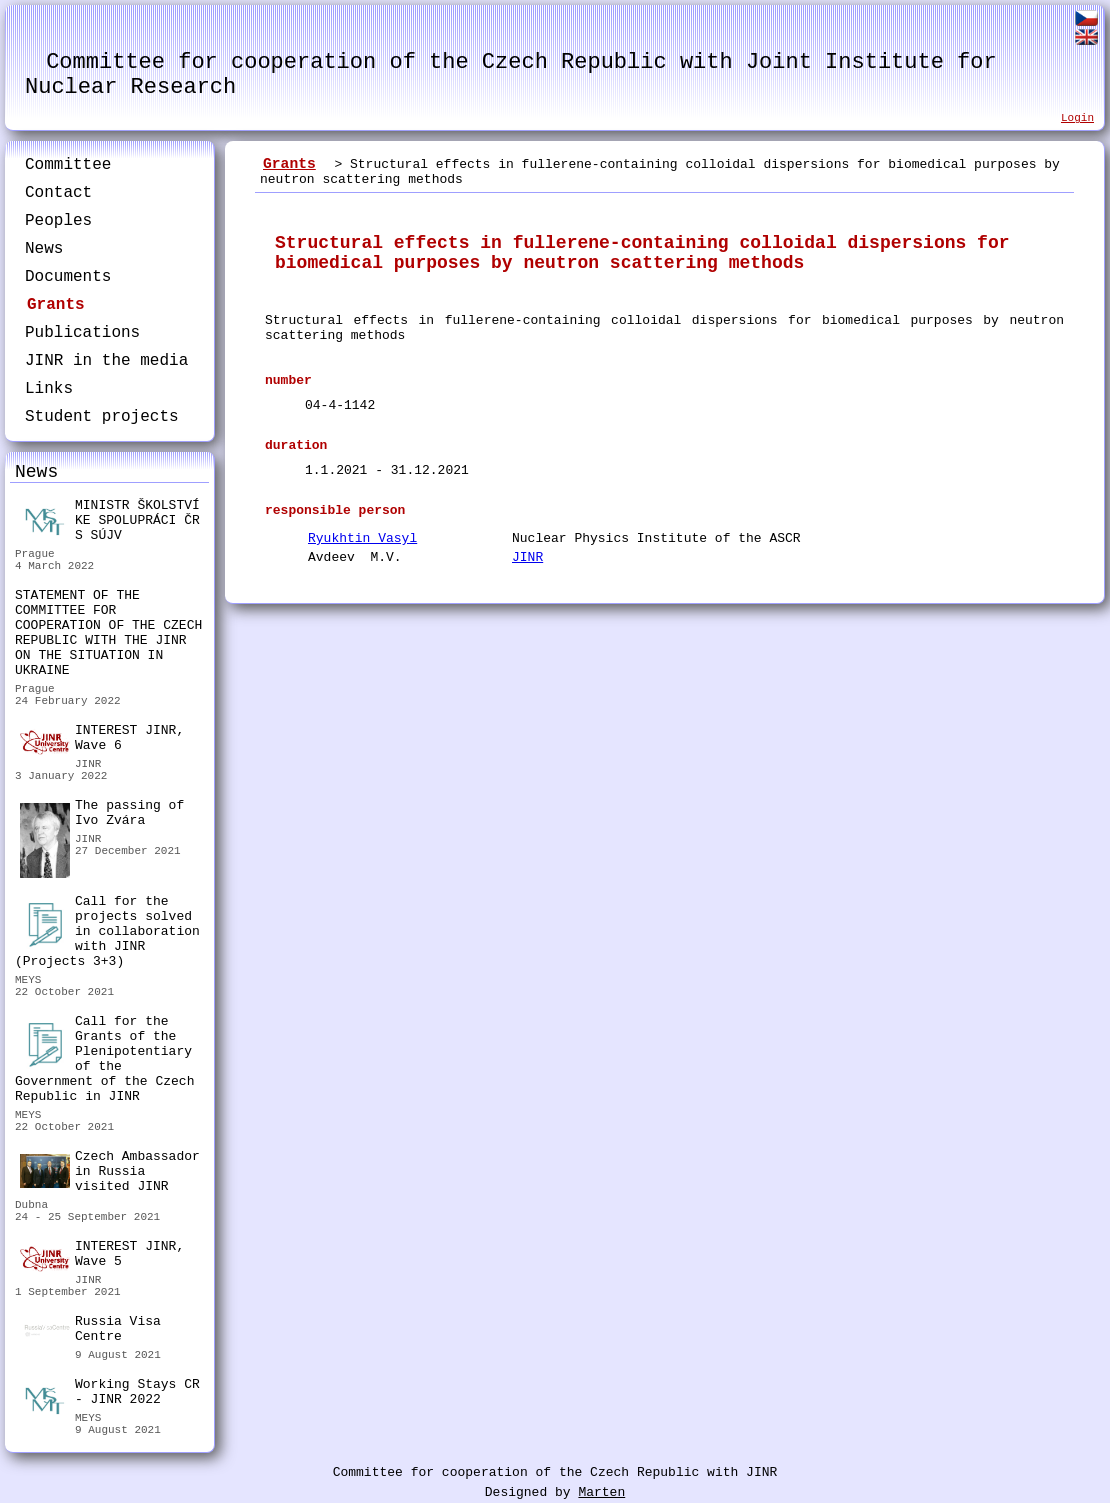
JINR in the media (106, 361)
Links (49, 389)
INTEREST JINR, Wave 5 (102, 1255)
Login (1077, 118)
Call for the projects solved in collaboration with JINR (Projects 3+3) (107, 931)
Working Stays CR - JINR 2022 (110, 1394)
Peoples (58, 221)
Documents (68, 277)
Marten (601, 1492)
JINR (527, 557)
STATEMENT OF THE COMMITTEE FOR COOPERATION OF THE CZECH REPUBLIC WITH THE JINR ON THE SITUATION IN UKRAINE (108, 633)
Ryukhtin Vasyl (362, 538)
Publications (82, 333)
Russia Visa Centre (90, 1331)
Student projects (102, 417)
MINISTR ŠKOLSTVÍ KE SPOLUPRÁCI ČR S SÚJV (110, 520)
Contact (58, 193)
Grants (56, 305)
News (44, 249)
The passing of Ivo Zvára (102, 815)
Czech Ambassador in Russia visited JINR (110, 1171)
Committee (68, 165)
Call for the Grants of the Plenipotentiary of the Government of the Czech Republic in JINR (104, 1059)
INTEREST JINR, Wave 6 (102, 739)
